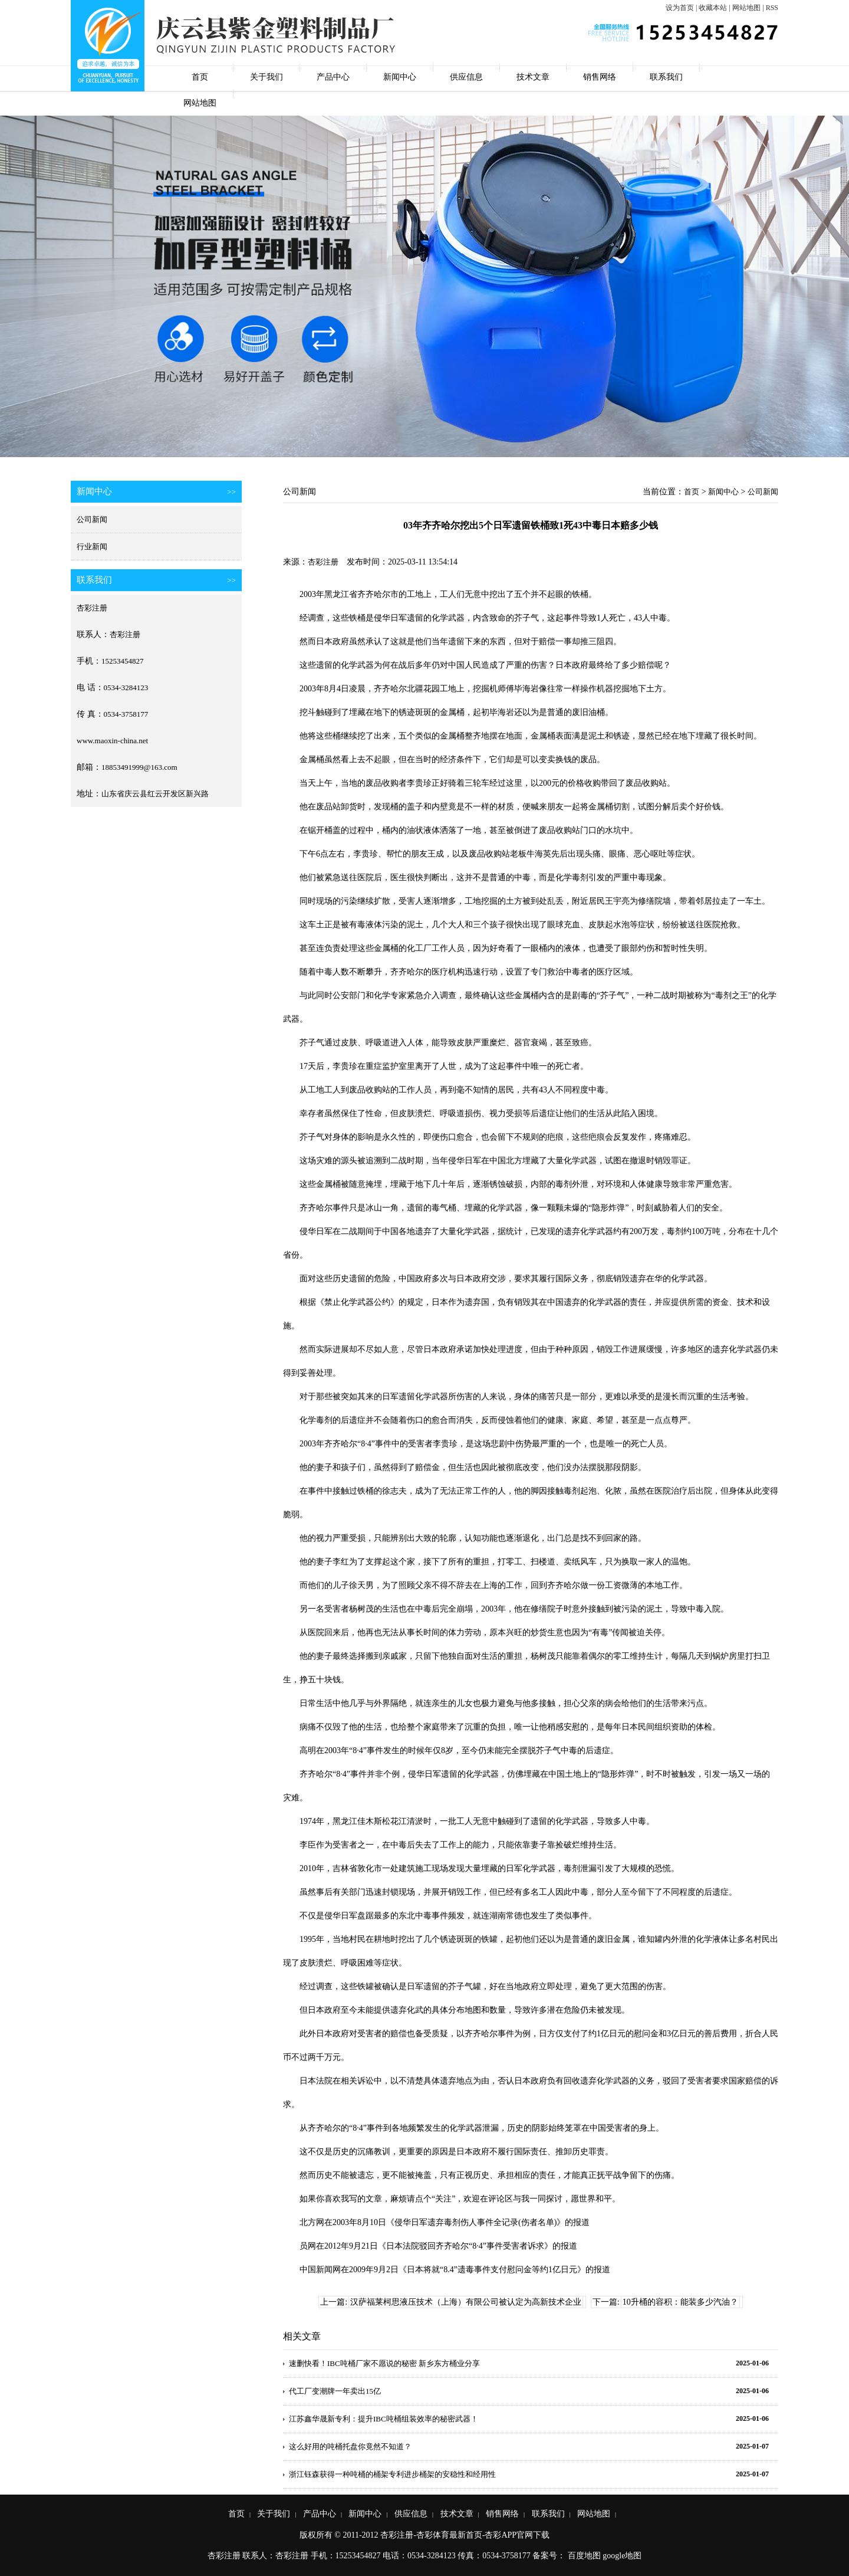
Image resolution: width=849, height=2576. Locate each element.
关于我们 (266, 77)
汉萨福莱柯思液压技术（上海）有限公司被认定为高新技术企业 (465, 2302)
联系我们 (666, 77)
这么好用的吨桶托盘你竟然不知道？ (350, 2446)
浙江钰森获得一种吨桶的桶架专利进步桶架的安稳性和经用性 (392, 2474)
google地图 (622, 2555)
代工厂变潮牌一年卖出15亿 (335, 2391)
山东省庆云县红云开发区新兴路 (155, 793)
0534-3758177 (126, 714)
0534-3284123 (126, 687)
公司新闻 (92, 519)
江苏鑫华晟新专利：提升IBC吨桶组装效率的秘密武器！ (383, 2418)
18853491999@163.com (139, 767)
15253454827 (122, 661)
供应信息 (466, 77)
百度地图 (584, 2555)
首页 (200, 77)
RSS (772, 8)
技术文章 (532, 77)
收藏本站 (713, 8)
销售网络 (599, 77)
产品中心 (333, 77)
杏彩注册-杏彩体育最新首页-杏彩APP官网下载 (464, 2535)
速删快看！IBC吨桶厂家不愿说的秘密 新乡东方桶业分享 (384, 2363)
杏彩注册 (92, 607)
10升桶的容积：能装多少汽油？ (680, 2302)
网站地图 (746, 8)
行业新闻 (92, 546)
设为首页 (680, 8)
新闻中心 (399, 77)
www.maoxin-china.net (112, 740)
